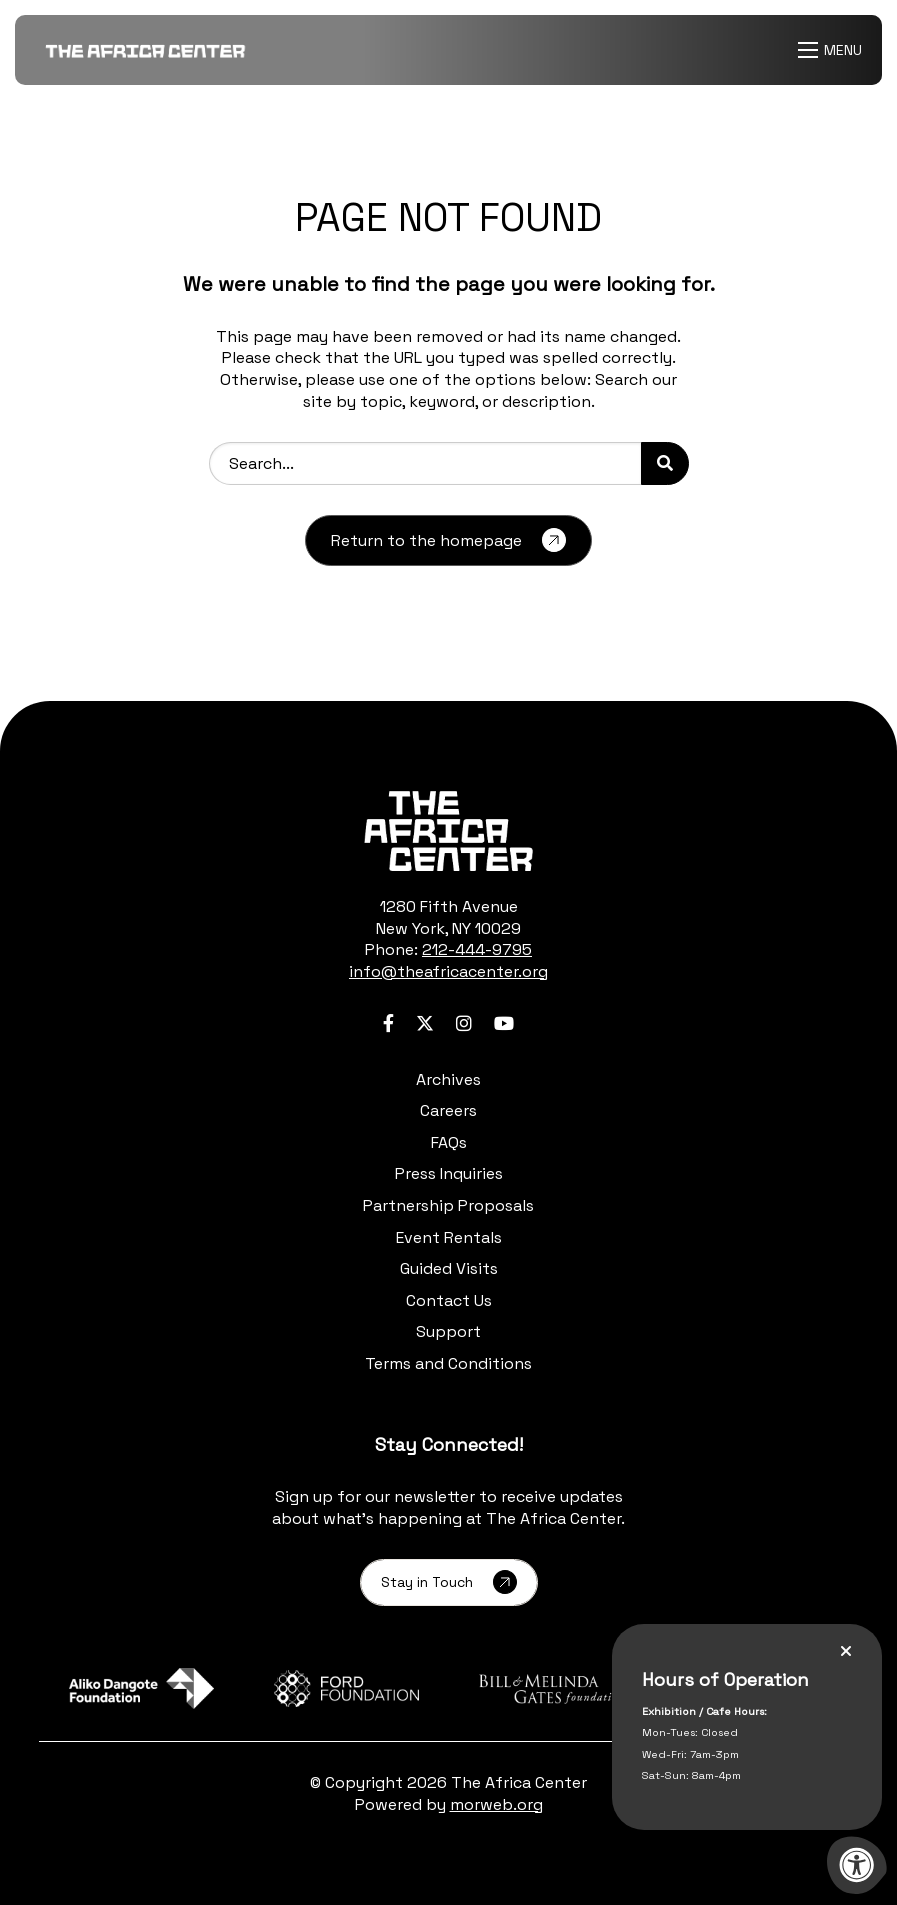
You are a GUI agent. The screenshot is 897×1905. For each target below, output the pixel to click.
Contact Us (449, 1300)
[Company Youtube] (504, 1023)
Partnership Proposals (448, 1205)
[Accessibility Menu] (857, 1865)
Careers (448, 1110)
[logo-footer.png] (448, 831)
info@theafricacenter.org (448, 971)
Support (448, 1331)
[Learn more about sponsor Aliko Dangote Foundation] (141, 1688)
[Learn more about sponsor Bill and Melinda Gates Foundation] (551, 1688)
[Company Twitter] (425, 1023)
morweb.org (496, 1804)
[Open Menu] (832, 50)
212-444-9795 (477, 949)
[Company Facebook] (388, 1023)
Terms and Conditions (448, 1363)
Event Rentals (449, 1237)
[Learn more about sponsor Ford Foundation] (346, 1688)
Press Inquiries (449, 1173)
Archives (448, 1079)
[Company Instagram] (464, 1023)
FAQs (449, 1142)
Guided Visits (449, 1268)
